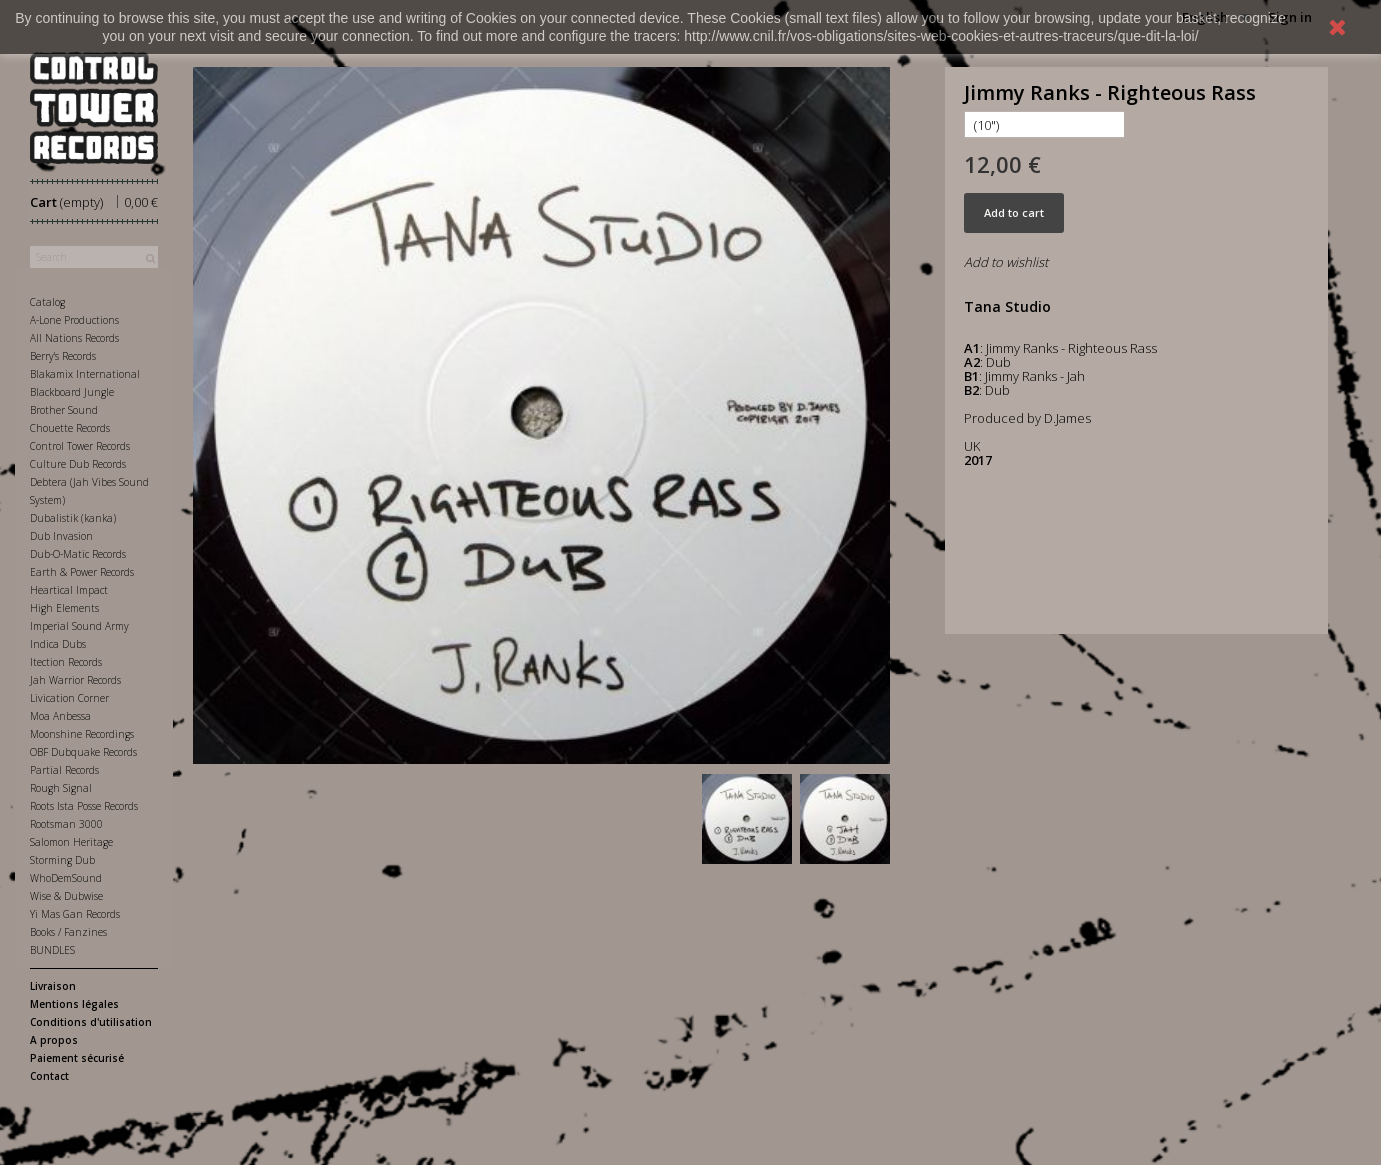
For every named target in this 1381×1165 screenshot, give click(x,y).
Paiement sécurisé (77, 1058)
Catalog (47, 302)
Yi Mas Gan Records (75, 914)
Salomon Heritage (71, 842)
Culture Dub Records (78, 464)
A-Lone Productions (74, 320)
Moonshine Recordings (82, 734)
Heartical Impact (69, 590)
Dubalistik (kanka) (73, 518)
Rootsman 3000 (66, 824)
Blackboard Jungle (72, 392)
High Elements (64, 608)
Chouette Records (70, 428)
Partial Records (64, 770)
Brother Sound (64, 410)
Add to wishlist (1006, 262)
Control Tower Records (80, 446)
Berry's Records (63, 356)
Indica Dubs (58, 644)
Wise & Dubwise (66, 896)
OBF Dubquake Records (83, 752)
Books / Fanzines (68, 932)
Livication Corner (69, 698)
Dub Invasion (61, 536)
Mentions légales (74, 1004)
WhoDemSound (66, 878)
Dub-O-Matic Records (78, 554)
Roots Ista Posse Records (84, 806)
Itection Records (66, 662)
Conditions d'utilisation (91, 1022)
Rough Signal (61, 788)
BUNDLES (52, 950)
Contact (49, 1076)
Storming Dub (62, 860)
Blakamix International (85, 374)
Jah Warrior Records (75, 680)
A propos (54, 1040)
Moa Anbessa (60, 716)
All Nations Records (74, 338)
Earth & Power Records (82, 572)
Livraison (53, 986)
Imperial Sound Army (79, 626)
